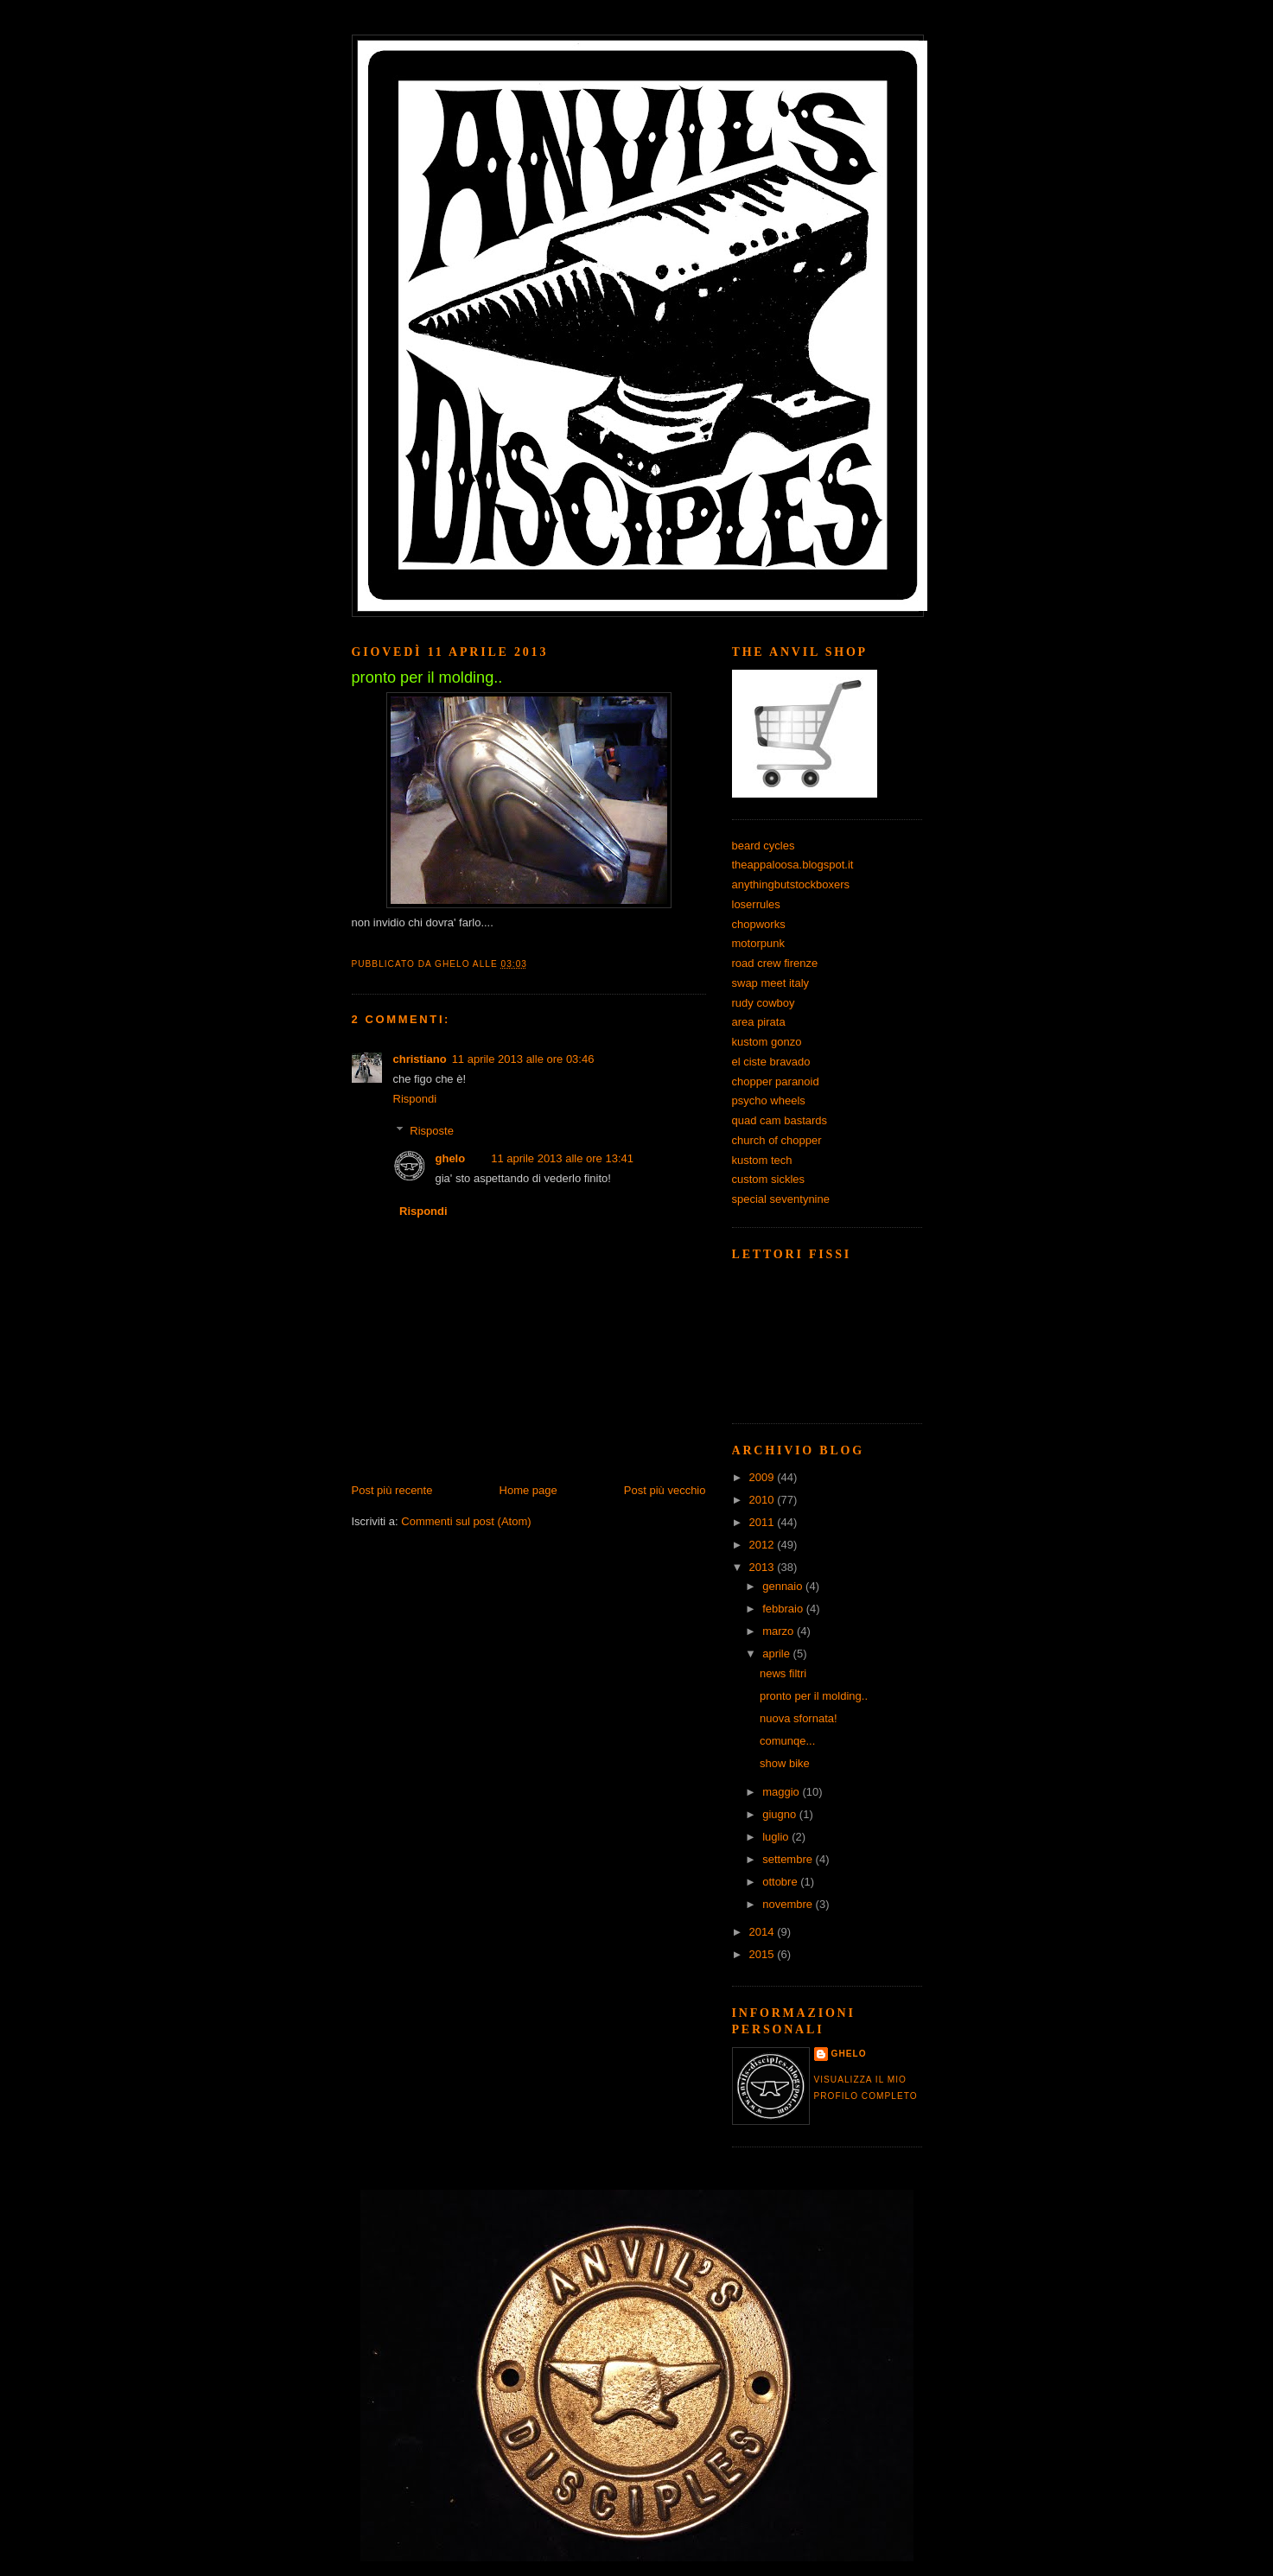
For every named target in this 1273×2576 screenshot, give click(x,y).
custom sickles (768, 1179)
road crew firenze (775, 963)
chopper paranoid (775, 1081)
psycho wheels (768, 1100)
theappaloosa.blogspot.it (793, 864)
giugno (780, 1814)
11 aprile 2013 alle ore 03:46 (523, 1059)
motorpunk (758, 943)
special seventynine (781, 1199)
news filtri (783, 1673)
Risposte (432, 1129)
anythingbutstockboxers (791, 884)
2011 (763, 1522)
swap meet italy (771, 982)
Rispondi (415, 1098)
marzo (779, 1631)
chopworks (759, 924)
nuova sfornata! (798, 1718)
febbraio (784, 1608)
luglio (777, 1836)
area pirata (759, 1021)
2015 (763, 1954)
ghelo (451, 1158)
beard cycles (763, 845)
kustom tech (762, 1160)
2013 (763, 1567)
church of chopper (777, 1140)
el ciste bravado (771, 1061)
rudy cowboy (763, 1002)
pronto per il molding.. (814, 1695)
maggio (782, 1791)
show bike (785, 1763)
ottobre (781, 1881)
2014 (763, 1931)
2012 (763, 1544)
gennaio (783, 1586)
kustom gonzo (767, 1041)
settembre (788, 1859)
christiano (420, 1059)
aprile (777, 1653)
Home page (528, 1490)
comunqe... (787, 1740)
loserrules (756, 904)
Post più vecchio (665, 1490)
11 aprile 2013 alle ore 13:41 (562, 1158)
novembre (788, 1904)
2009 (763, 1477)
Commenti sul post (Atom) (466, 1521)
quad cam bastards (780, 1120)
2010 (763, 1499)
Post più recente (392, 1490)
